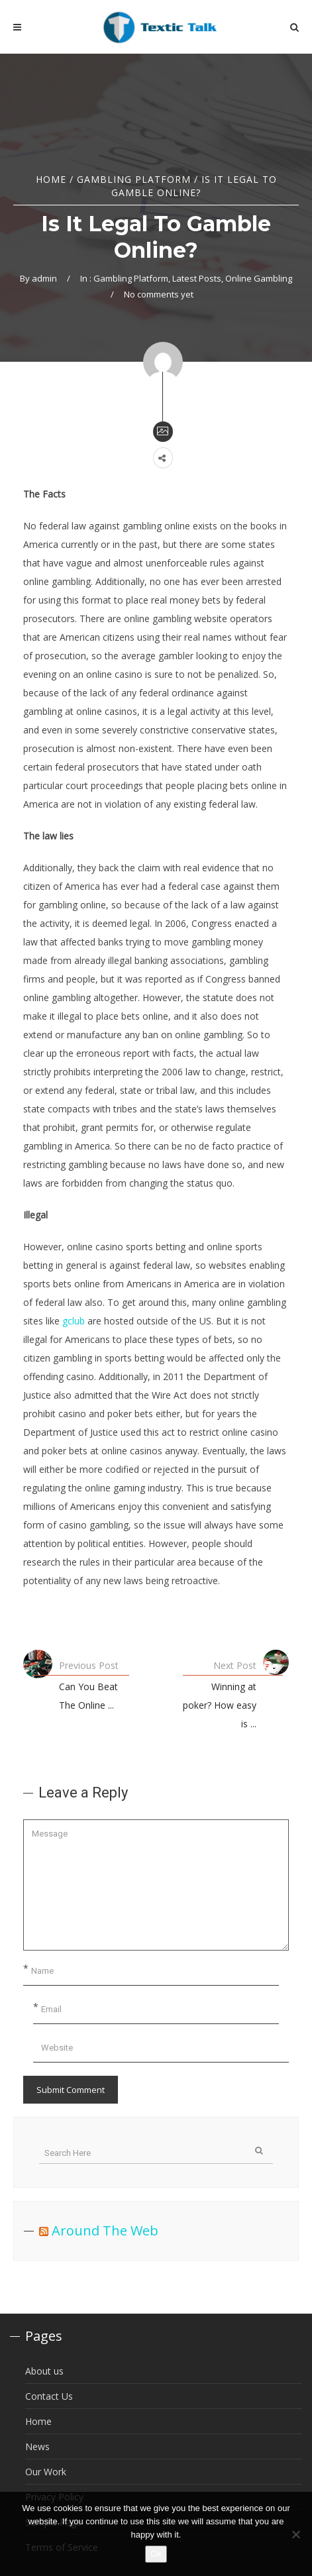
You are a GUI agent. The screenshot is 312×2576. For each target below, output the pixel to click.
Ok (156, 2554)
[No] (295, 2534)
